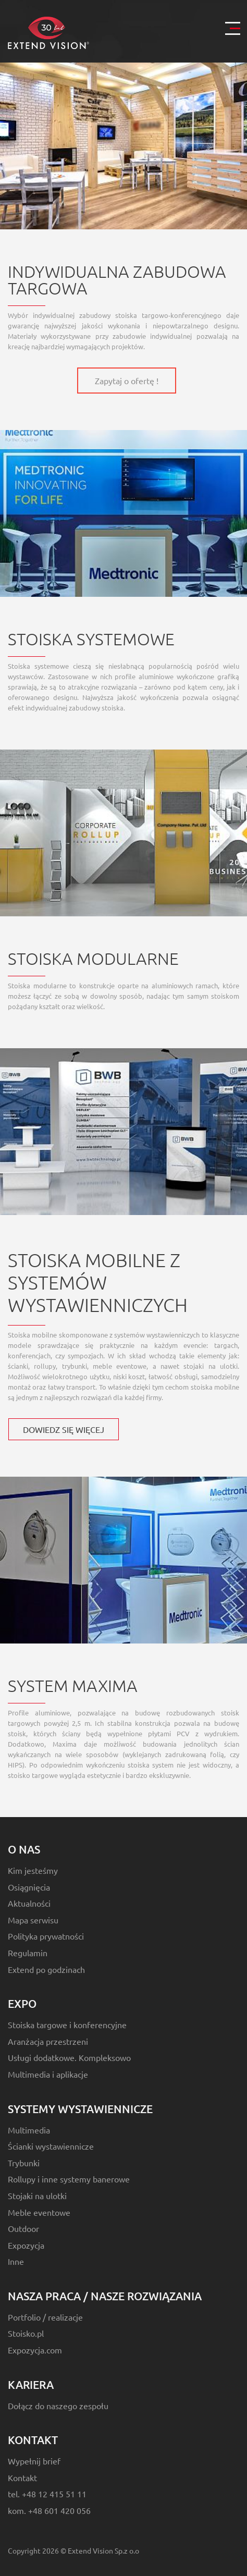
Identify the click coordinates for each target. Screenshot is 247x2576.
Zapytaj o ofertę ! (126, 380)
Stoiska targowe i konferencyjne (67, 2024)
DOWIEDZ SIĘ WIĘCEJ (63, 1429)
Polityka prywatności (46, 1936)
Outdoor (23, 2228)
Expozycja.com (35, 2350)
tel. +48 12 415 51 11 (47, 2493)
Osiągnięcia (29, 1887)
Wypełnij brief (34, 2461)
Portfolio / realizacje (45, 2317)
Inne (16, 2261)
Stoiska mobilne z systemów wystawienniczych (98, 1282)
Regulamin (27, 1952)
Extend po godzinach (46, 1969)
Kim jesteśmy (33, 1870)
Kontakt (22, 2477)
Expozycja (26, 2245)
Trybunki (24, 2162)
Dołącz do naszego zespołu (58, 2405)
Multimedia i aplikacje (48, 2074)
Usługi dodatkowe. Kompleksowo (69, 2057)
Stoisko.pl (26, 2333)
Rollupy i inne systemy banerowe (69, 2179)
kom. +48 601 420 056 (49, 2510)
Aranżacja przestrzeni (48, 2041)
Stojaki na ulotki (37, 2195)
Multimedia (29, 2130)
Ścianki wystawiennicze (51, 2146)
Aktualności (29, 1903)
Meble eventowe (39, 2212)
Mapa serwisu (33, 1920)
